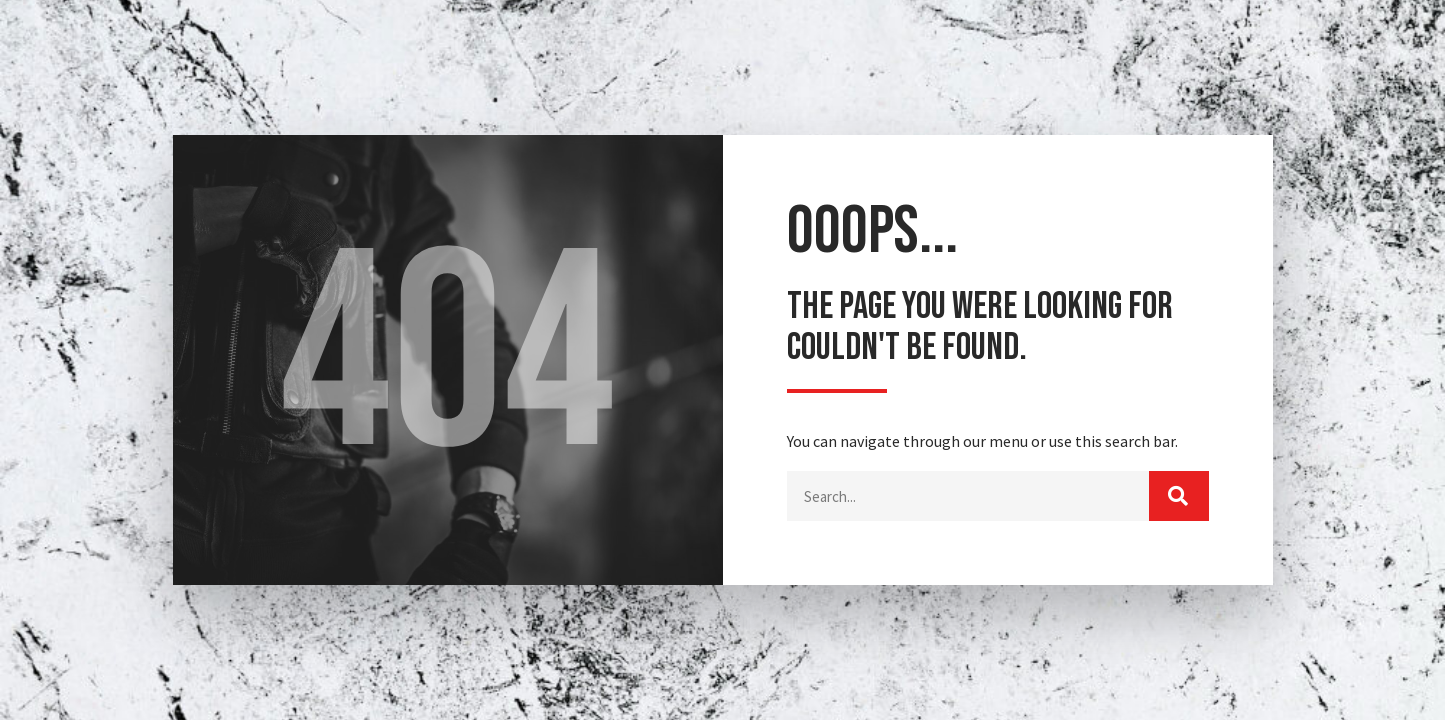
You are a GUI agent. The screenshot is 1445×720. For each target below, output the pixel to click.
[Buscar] (1179, 496)
